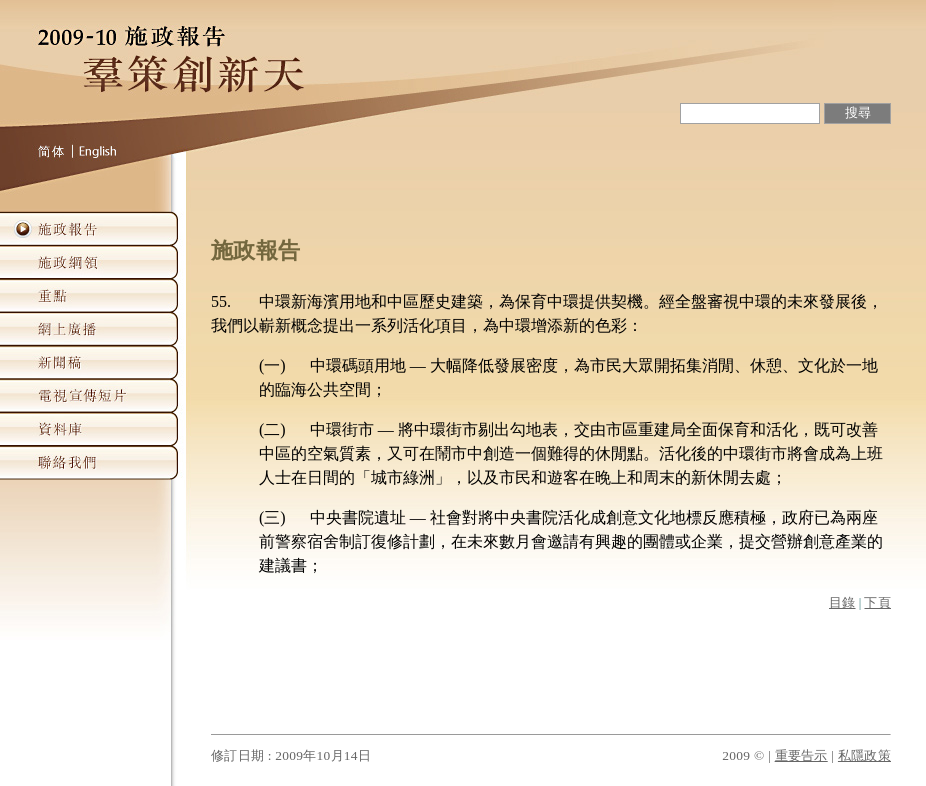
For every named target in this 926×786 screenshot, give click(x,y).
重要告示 (801, 755)
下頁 (877, 603)
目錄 (842, 603)
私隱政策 (864, 755)
